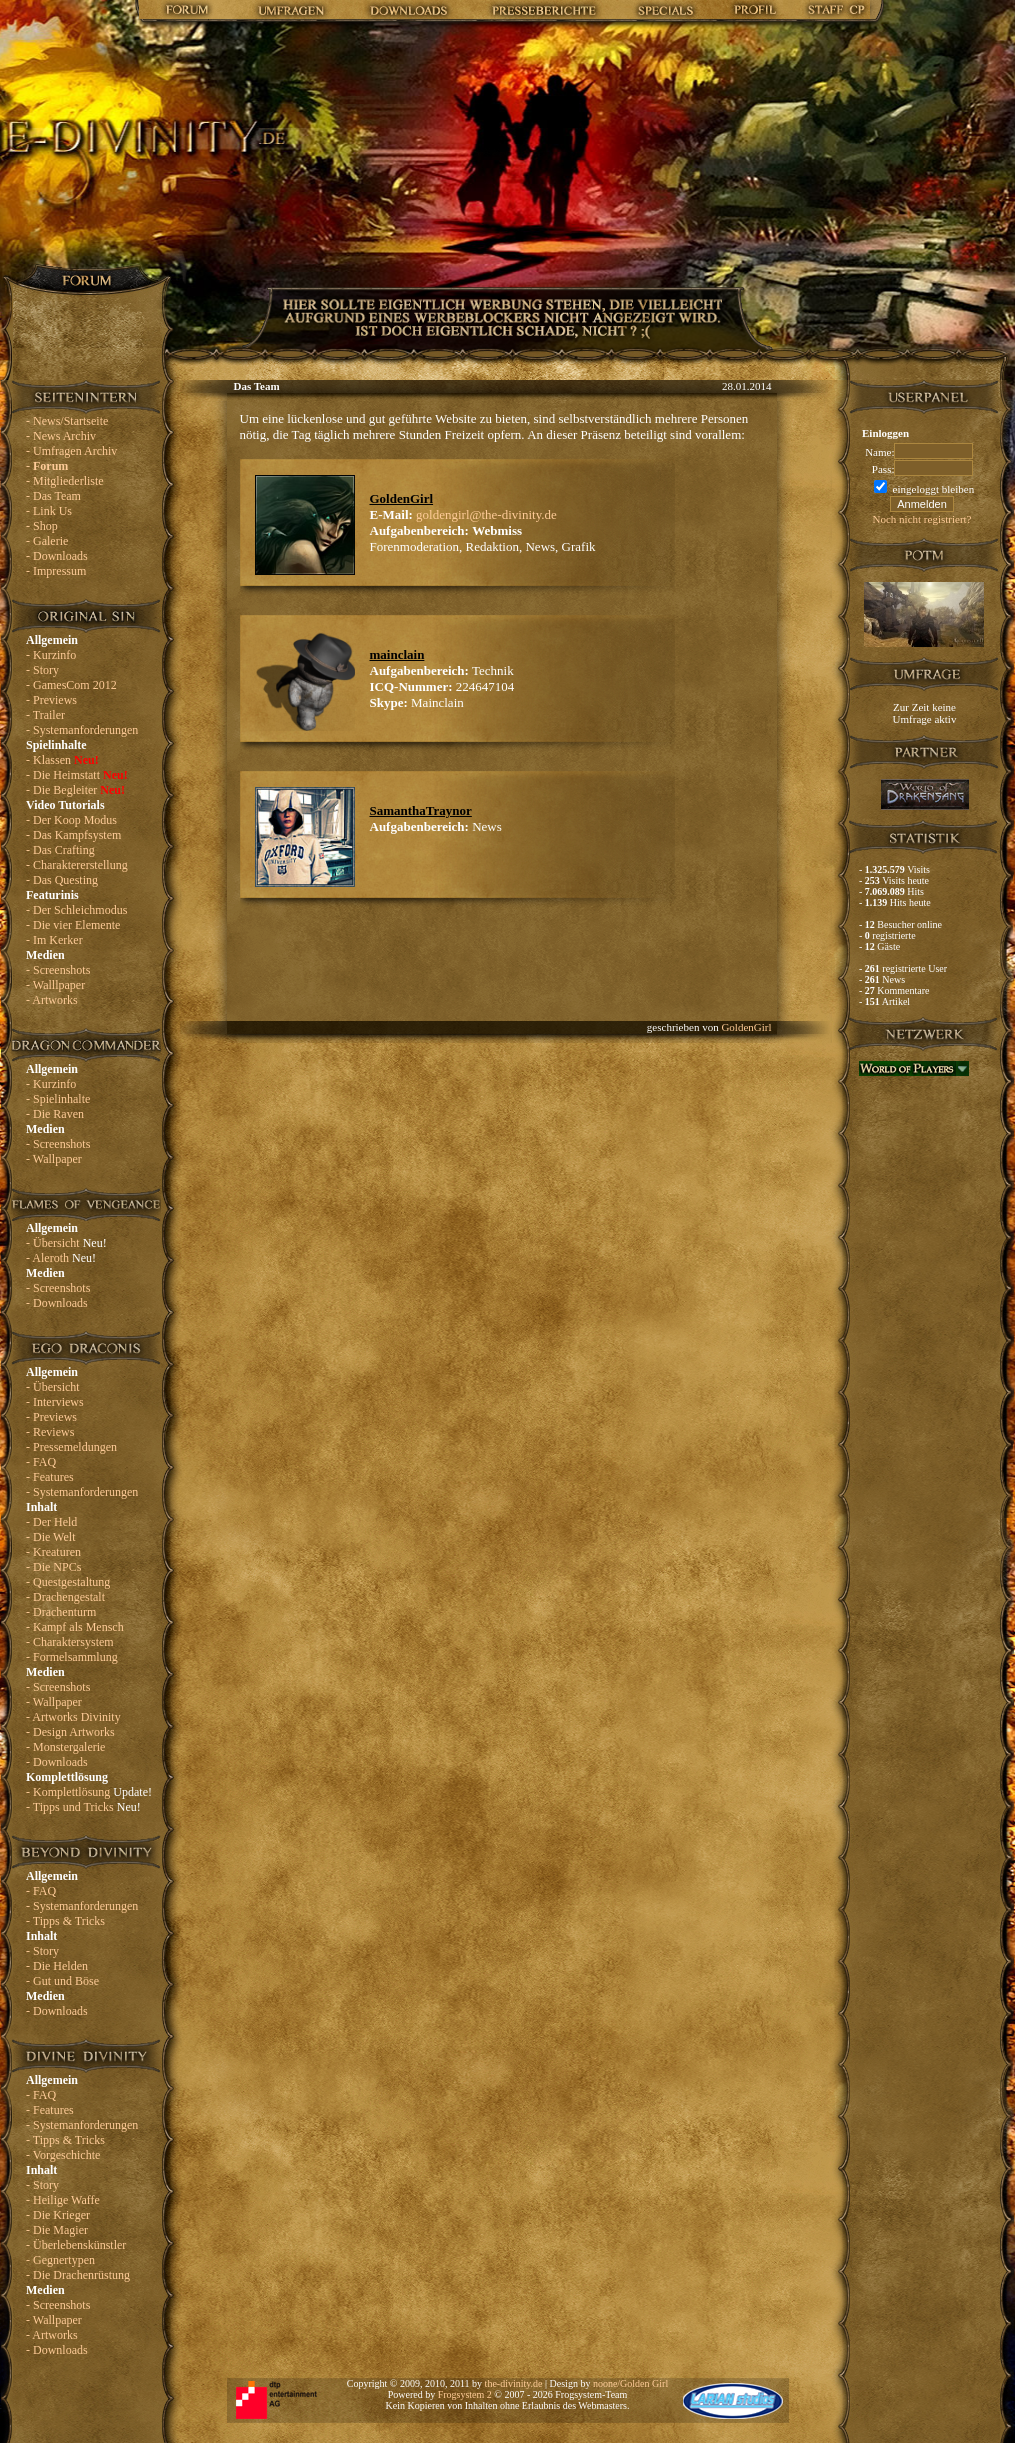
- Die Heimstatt (77, 775)
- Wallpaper (54, 1159)
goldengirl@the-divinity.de (486, 514)
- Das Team (53, 496)
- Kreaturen (53, 1552)
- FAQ (41, 1462)
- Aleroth (61, 1258)
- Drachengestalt (65, 1597)
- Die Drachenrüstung (78, 2275)
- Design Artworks (70, 1732)
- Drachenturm (61, 1612)
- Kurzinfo (51, 655)
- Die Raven (55, 1114)
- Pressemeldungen (71, 1447)
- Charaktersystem (70, 1642)
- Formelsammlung (72, 1657)
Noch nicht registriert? (922, 519)
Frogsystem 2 (465, 2394)
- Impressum (56, 571)
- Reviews (50, 1432)
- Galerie (47, 541)
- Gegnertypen (60, 2260)
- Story (42, 670)
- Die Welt (50, 1537)
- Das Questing (62, 880)
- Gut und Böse (62, 1981)
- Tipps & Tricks (65, 1921)
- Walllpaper (55, 985)
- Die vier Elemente (73, 925)
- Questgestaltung (68, 1582)
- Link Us (49, 511)
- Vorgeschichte (63, 2155)
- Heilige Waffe (63, 2200)
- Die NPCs (53, 1567)
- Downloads (57, 556)
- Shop (42, 526)
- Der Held (51, 1522)
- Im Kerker (54, 940)
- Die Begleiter (75, 790)
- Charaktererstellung (77, 865)
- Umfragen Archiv (71, 451)
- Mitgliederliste (65, 481)
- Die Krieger (58, 2215)
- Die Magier (57, 2230)
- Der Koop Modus (71, 820)
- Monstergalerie (65, 1747)
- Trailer (45, 715)
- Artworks (52, 1000)
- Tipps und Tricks (83, 1807)
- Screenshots (58, 970)
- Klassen (62, 760)
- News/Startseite (67, 421)
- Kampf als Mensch (75, 1627)
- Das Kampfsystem (73, 835)
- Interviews (55, 1402)
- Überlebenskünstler (76, 2245)
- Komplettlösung (89, 1792)
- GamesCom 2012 (71, 685)
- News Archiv (61, 436)
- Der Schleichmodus (76, 910)
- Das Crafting (60, 850)
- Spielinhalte (58, 1099)
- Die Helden (57, 1966)
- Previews (51, 700)
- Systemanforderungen (82, 730)
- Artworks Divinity (73, 1717)
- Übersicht (66, 1243)
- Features (50, 1477)
